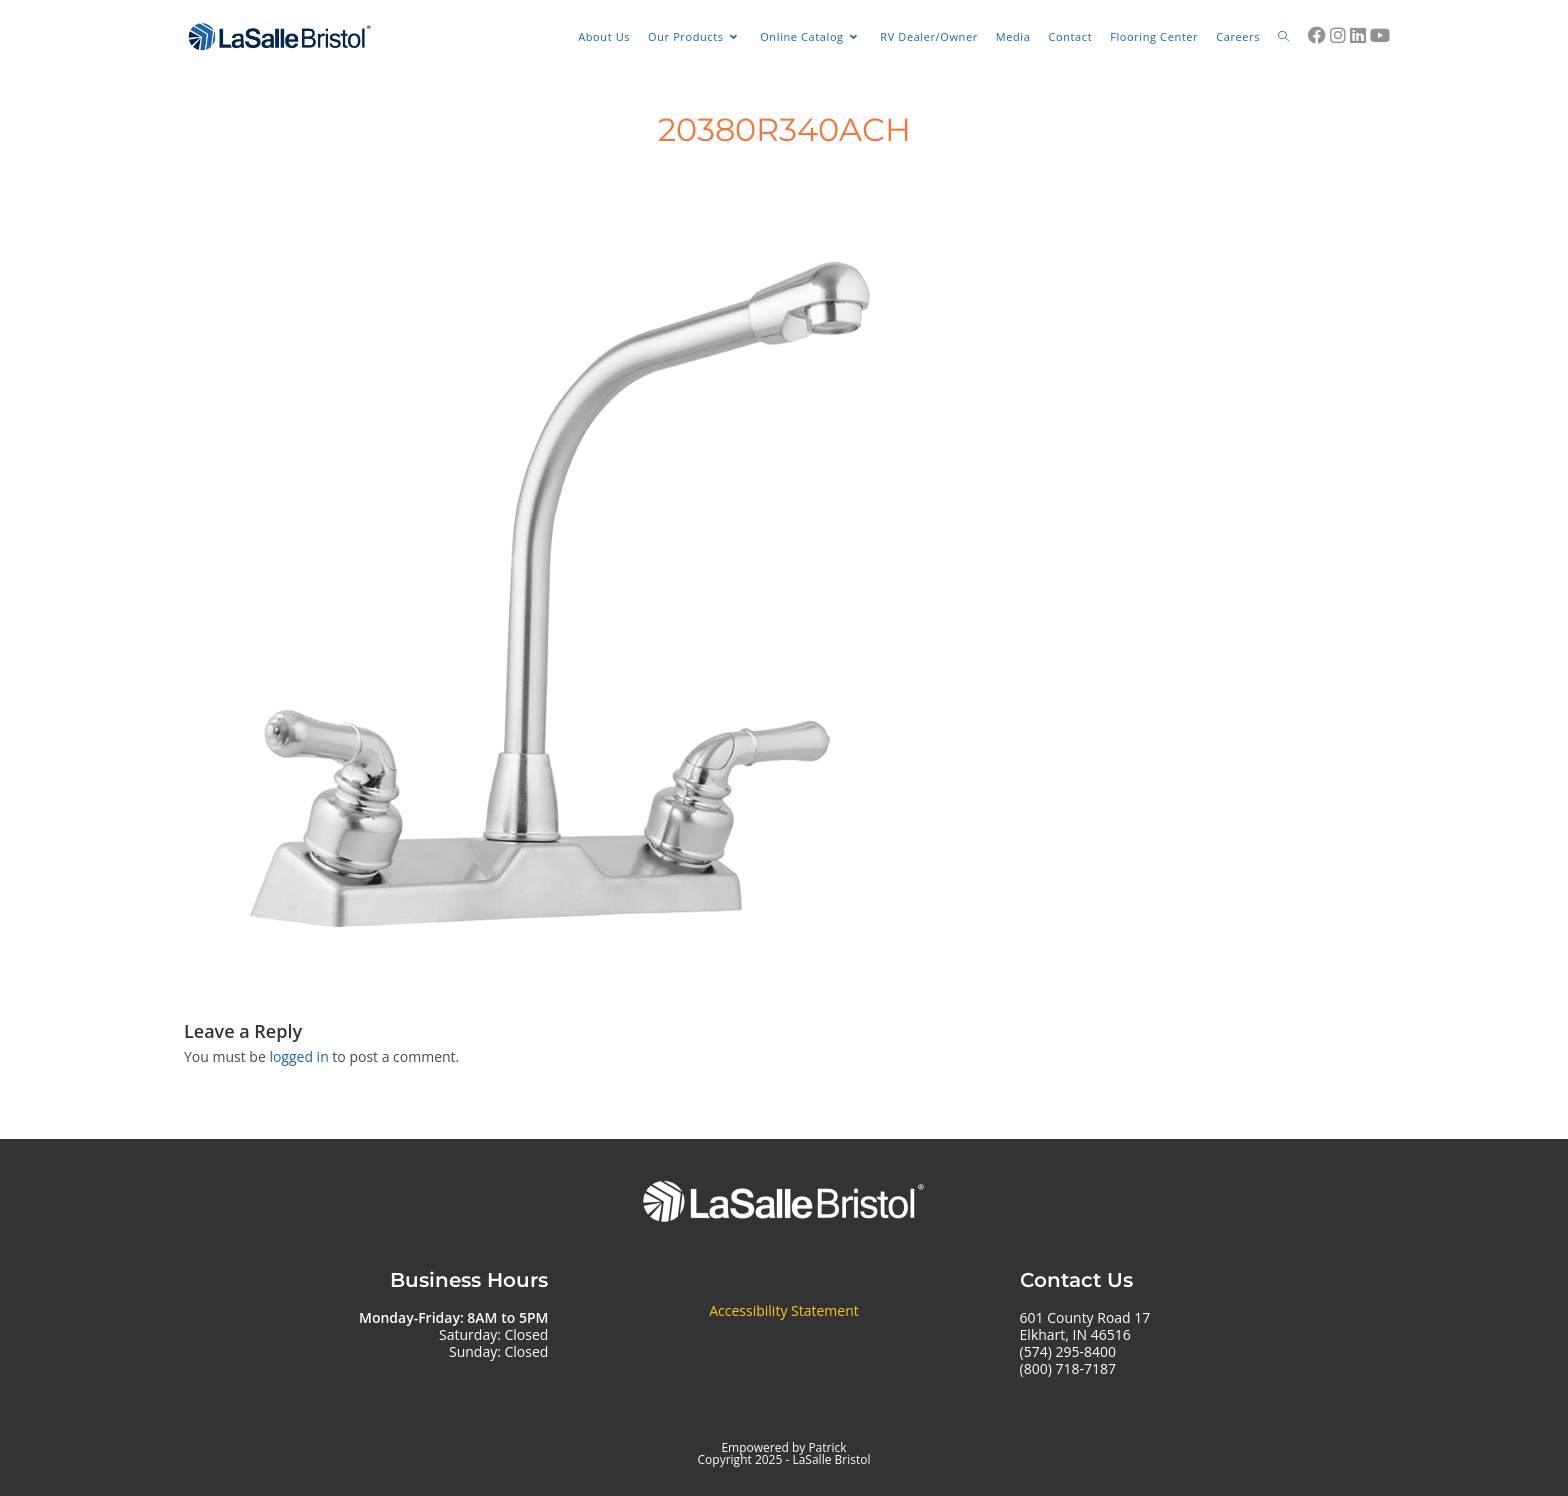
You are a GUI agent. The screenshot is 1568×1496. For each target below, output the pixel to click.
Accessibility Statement (784, 1310)
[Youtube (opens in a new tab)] (1380, 35)
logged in (298, 1056)
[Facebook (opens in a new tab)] (1317, 35)
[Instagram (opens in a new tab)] (1338, 35)
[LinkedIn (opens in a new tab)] (1358, 35)
